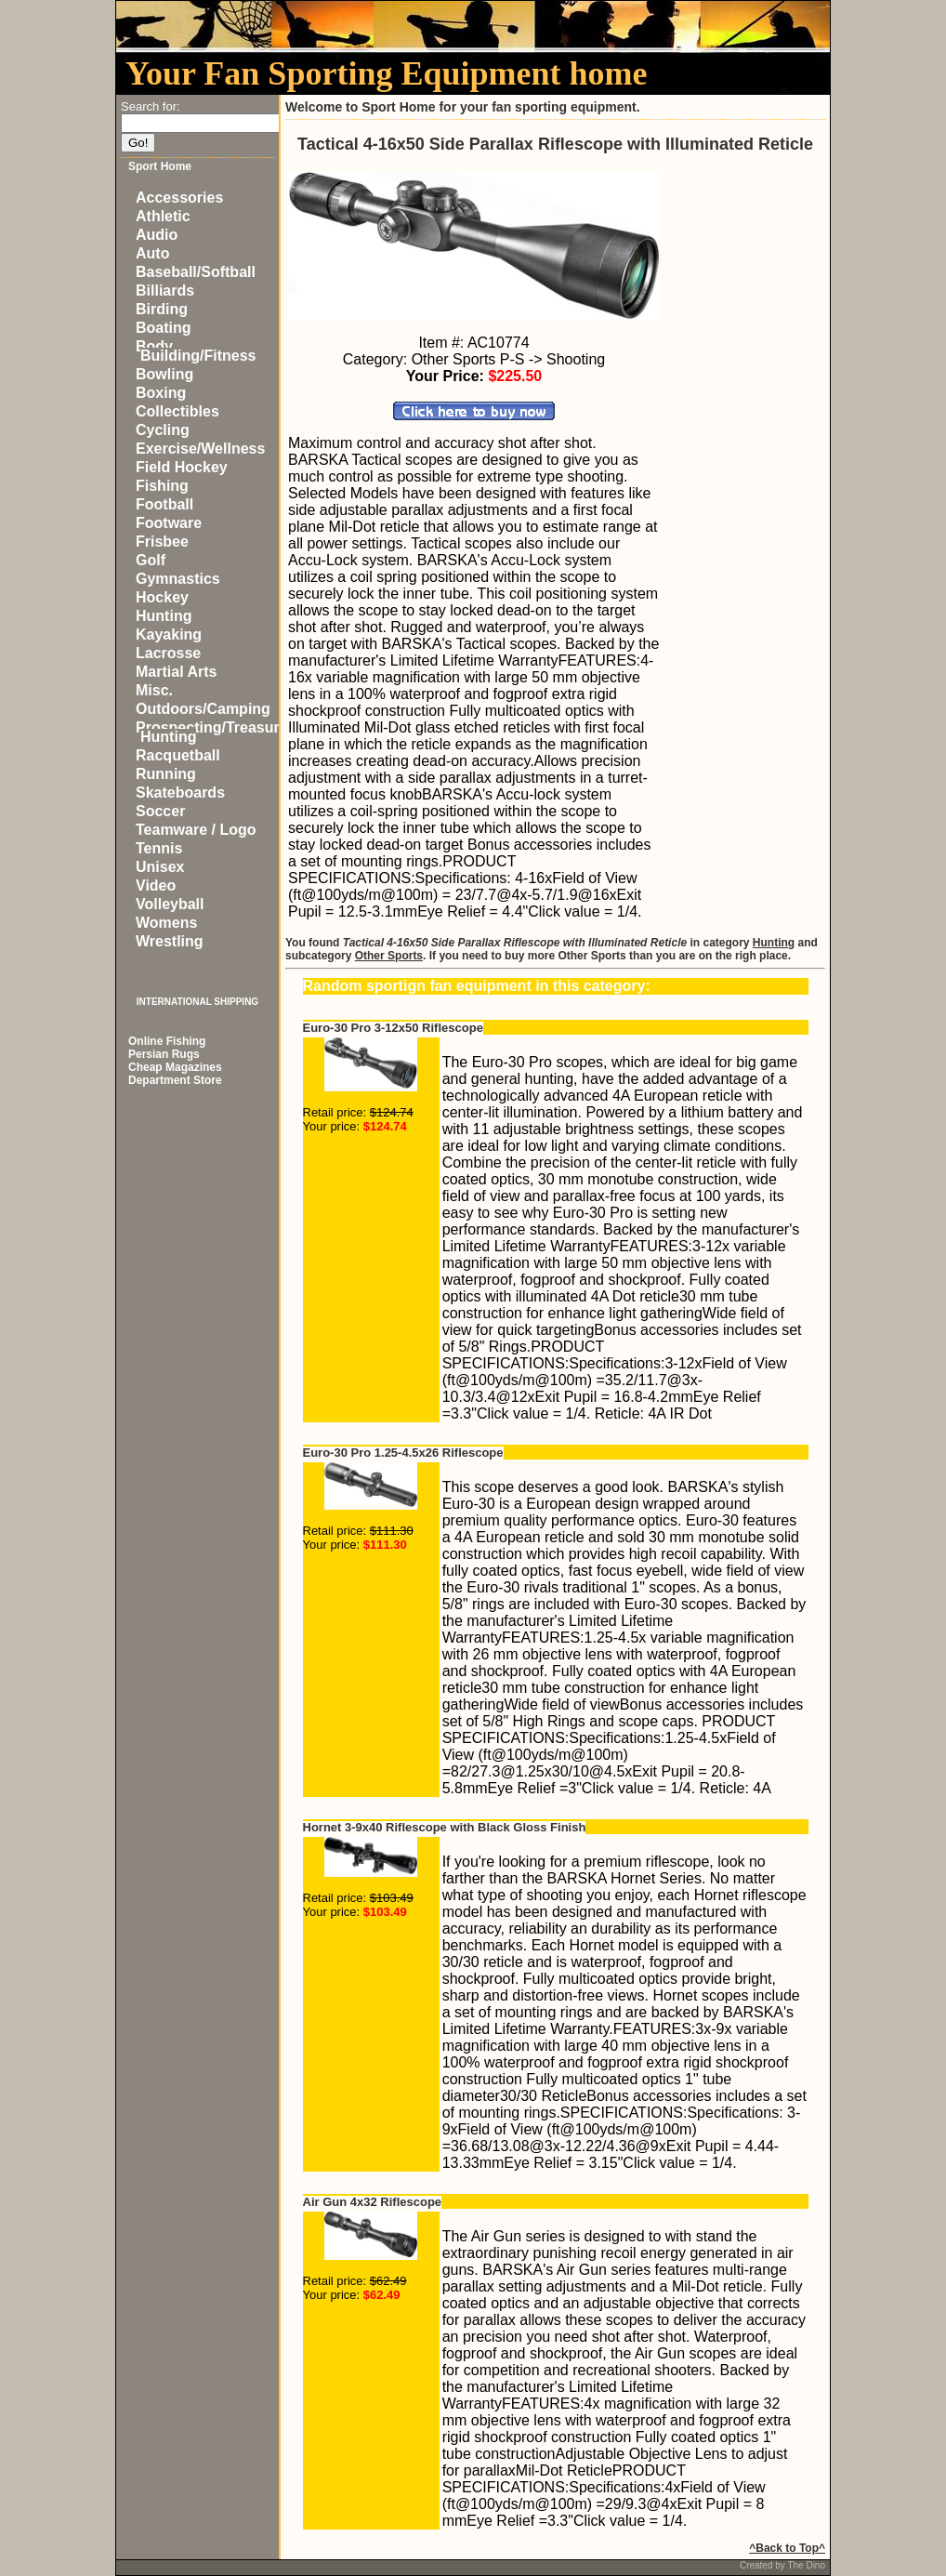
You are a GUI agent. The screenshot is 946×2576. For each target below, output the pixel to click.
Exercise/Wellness (200, 448)
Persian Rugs (164, 1054)
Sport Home (159, 166)
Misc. (154, 690)
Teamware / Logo (196, 830)
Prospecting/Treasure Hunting (212, 732)
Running (166, 774)
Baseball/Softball (196, 272)
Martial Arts (176, 672)
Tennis (159, 848)
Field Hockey (182, 467)
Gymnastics (178, 579)
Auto (152, 253)
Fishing (162, 486)
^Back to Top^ (787, 2548)
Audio (156, 235)
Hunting (163, 616)
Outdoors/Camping (203, 709)
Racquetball (178, 755)
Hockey (162, 597)
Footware (169, 523)
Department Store (175, 1080)
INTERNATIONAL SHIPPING (197, 1002)
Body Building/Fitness (196, 350)
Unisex (160, 867)
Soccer (160, 811)
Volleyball (170, 904)
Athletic (163, 216)
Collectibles (177, 411)
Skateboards (180, 792)
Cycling (163, 430)
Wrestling (170, 941)
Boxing (161, 393)
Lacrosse (168, 653)
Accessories (179, 197)
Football (164, 504)
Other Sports (389, 955)
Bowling (164, 374)
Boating (163, 328)
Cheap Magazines (175, 1067)
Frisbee (162, 541)
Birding (162, 309)
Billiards (165, 290)
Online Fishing (166, 1041)
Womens (166, 923)
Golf (150, 560)
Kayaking (169, 634)
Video (156, 885)
